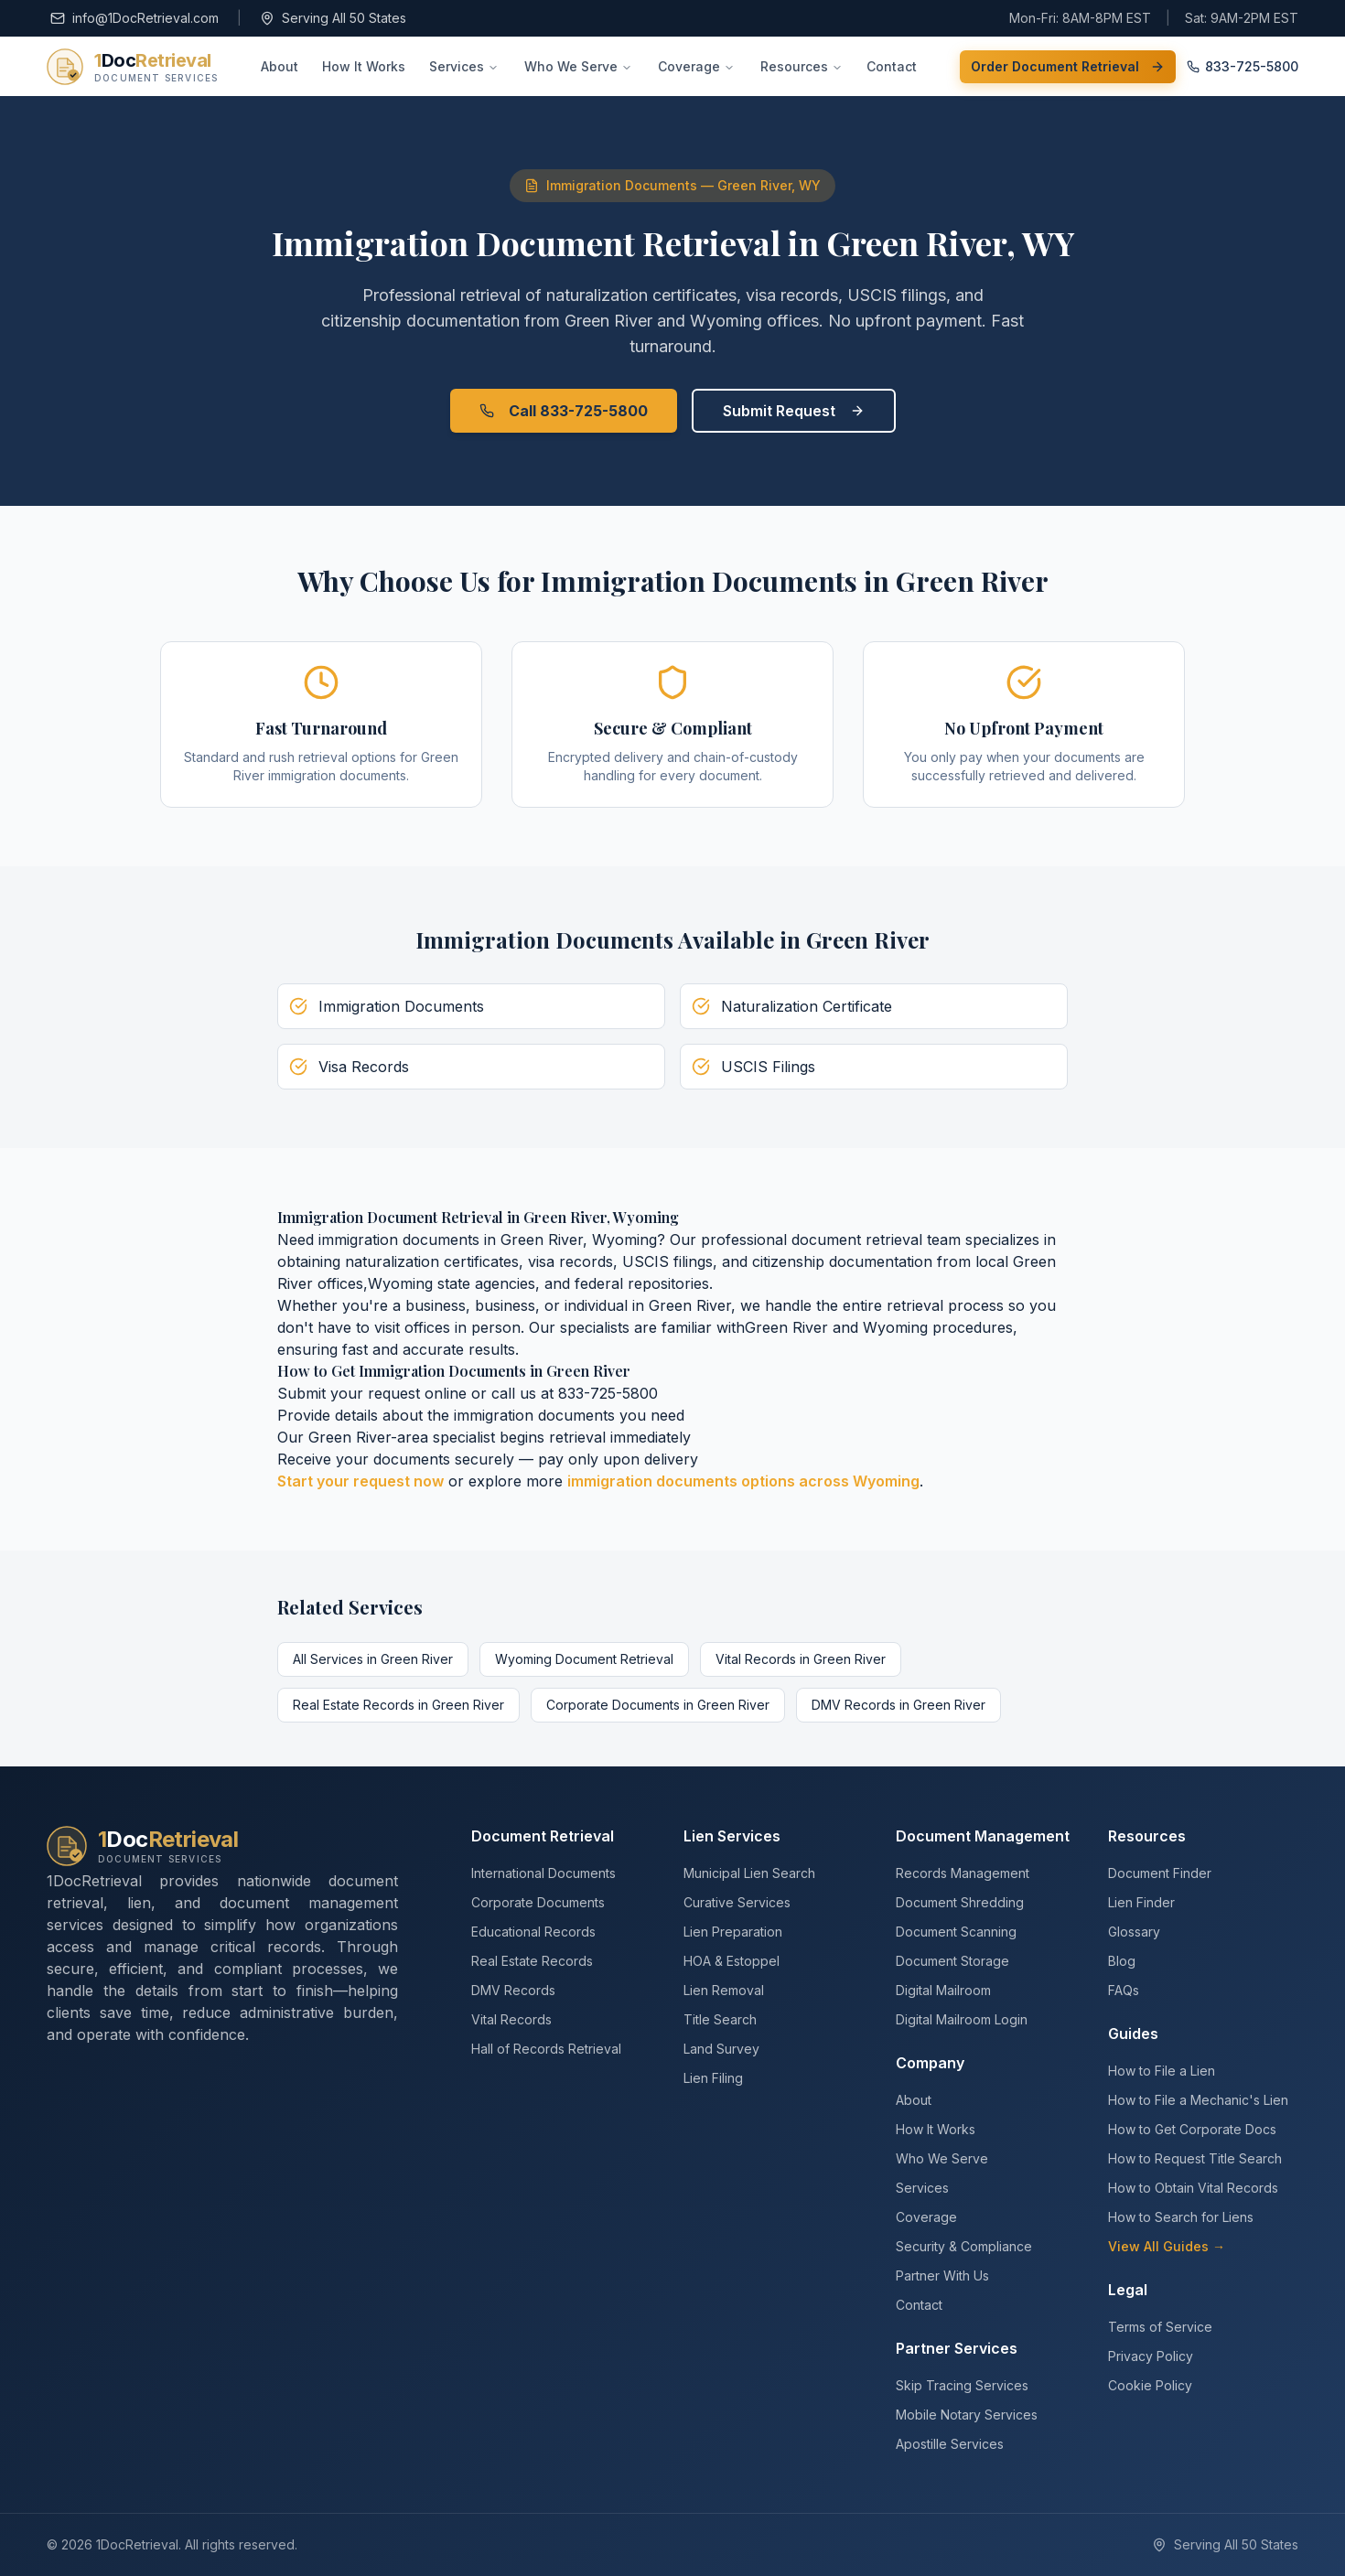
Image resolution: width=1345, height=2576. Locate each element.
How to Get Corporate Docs (1192, 2129)
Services (464, 66)
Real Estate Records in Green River (398, 1704)
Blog (1121, 1961)
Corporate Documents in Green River (657, 1704)
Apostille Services (950, 2444)
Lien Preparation (732, 1931)
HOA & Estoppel (731, 1961)
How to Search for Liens (1181, 2217)
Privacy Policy (1150, 2356)
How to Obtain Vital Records (1193, 2187)
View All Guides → (1166, 2246)
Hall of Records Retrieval (546, 2048)
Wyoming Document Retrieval (584, 1659)
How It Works (363, 66)
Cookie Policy (1150, 2385)
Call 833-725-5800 (563, 411)
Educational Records (533, 1931)
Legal (1127, 2290)
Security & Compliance (964, 2246)
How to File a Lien (1161, 2070)
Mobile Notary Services (967, 2414)
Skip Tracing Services (962, 2385)
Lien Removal (723, 1990)
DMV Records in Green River (898, 1704)
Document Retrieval (542, 1836)
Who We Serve (578, 66)
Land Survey (721, 2048)
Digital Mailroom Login (962, 2019)
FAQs (1123, 1990)
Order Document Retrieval (1068, 66)
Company (930, 2063)
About (279, 66)
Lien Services (731, 1836)
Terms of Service (1160, 2326)
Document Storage (952, 1961)
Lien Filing (713, 2078)
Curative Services (737, 1902)
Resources (801, 66)
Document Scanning (956, 1931)
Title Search (720, 2019)
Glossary (1134, 1931)
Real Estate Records (532, 1961)
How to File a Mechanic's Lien (1198, 2100)
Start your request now (360, 1481)
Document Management (983, 1836)
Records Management (962, 1873)
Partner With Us (942, 2275)
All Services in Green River (373, 1659)
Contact (891, 66)
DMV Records (513, 1990)
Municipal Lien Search (749, 1873)
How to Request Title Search (1195, 2158)
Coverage (696, 66)
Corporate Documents (538, 1902)
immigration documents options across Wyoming (743, 1481)
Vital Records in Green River (801, 1659)
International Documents (543, 1873)
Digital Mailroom (943, 1990)
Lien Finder (1141, 1902)
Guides (1133, 2033)
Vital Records (511, 2019)
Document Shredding (960, 1902)
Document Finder (1159, 1873)
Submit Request (794, 411)
